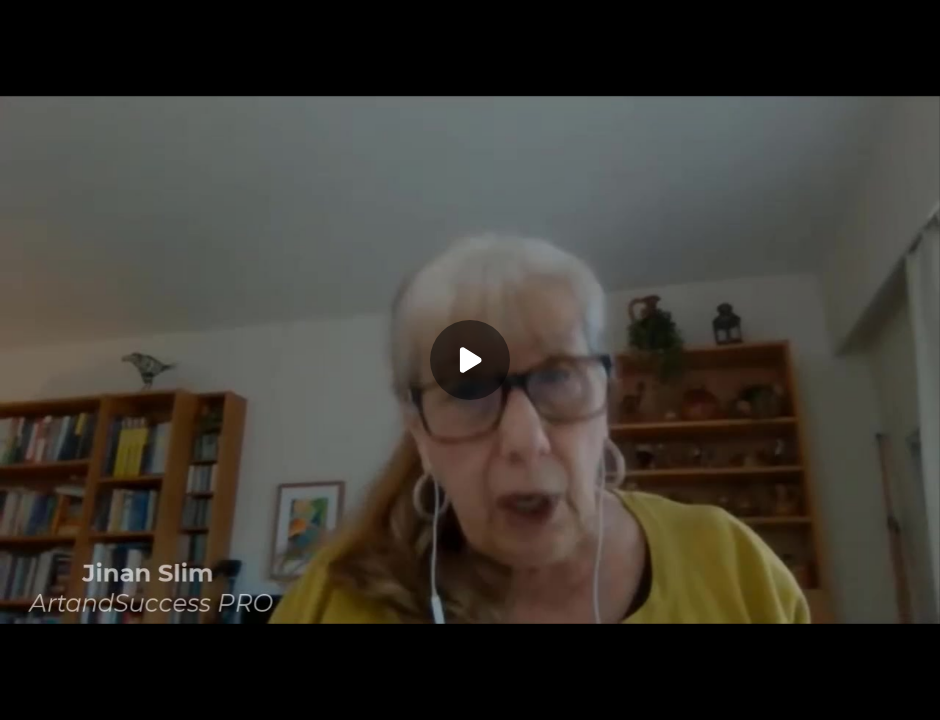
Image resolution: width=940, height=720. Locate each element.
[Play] (470, 360)
